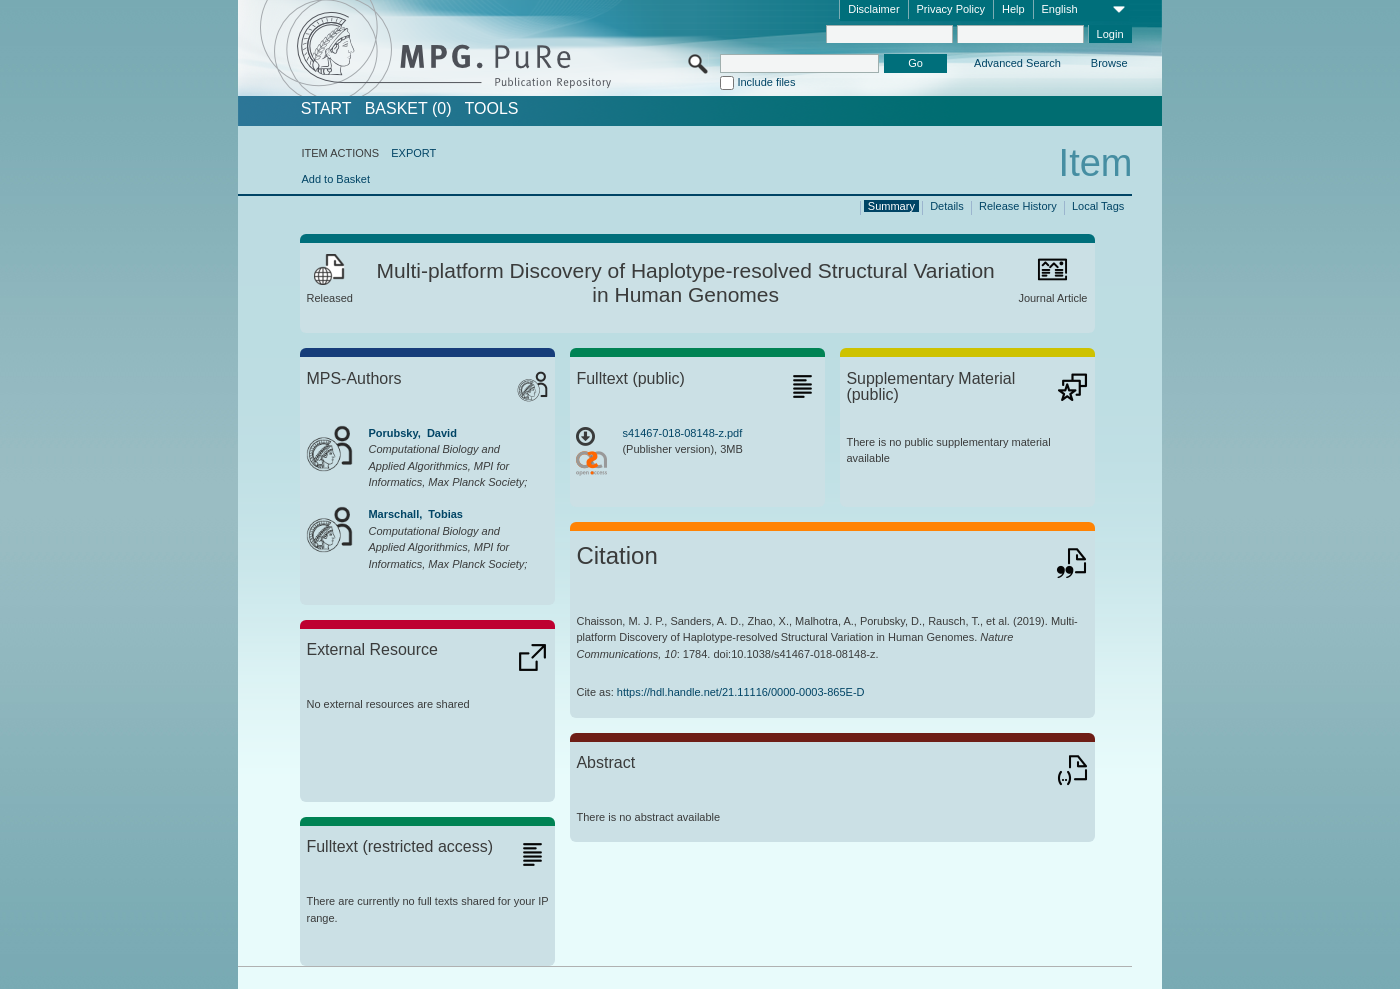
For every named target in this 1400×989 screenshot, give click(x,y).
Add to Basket (335, 179)
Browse (1109, 63)
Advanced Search (1017, 63)
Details (947, 206)
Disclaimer (873, 9)
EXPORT (413, 153)
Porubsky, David (412, 433)
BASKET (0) (408, 109)
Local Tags (1098, 206)
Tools (492, 109)
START (326, 109)
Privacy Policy (951, 9)
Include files (766, 82)
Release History (1018, 206)
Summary (891, 206)
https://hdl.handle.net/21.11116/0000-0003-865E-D (741, 692)
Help (1013, 9)
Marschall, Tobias (415, 514)
